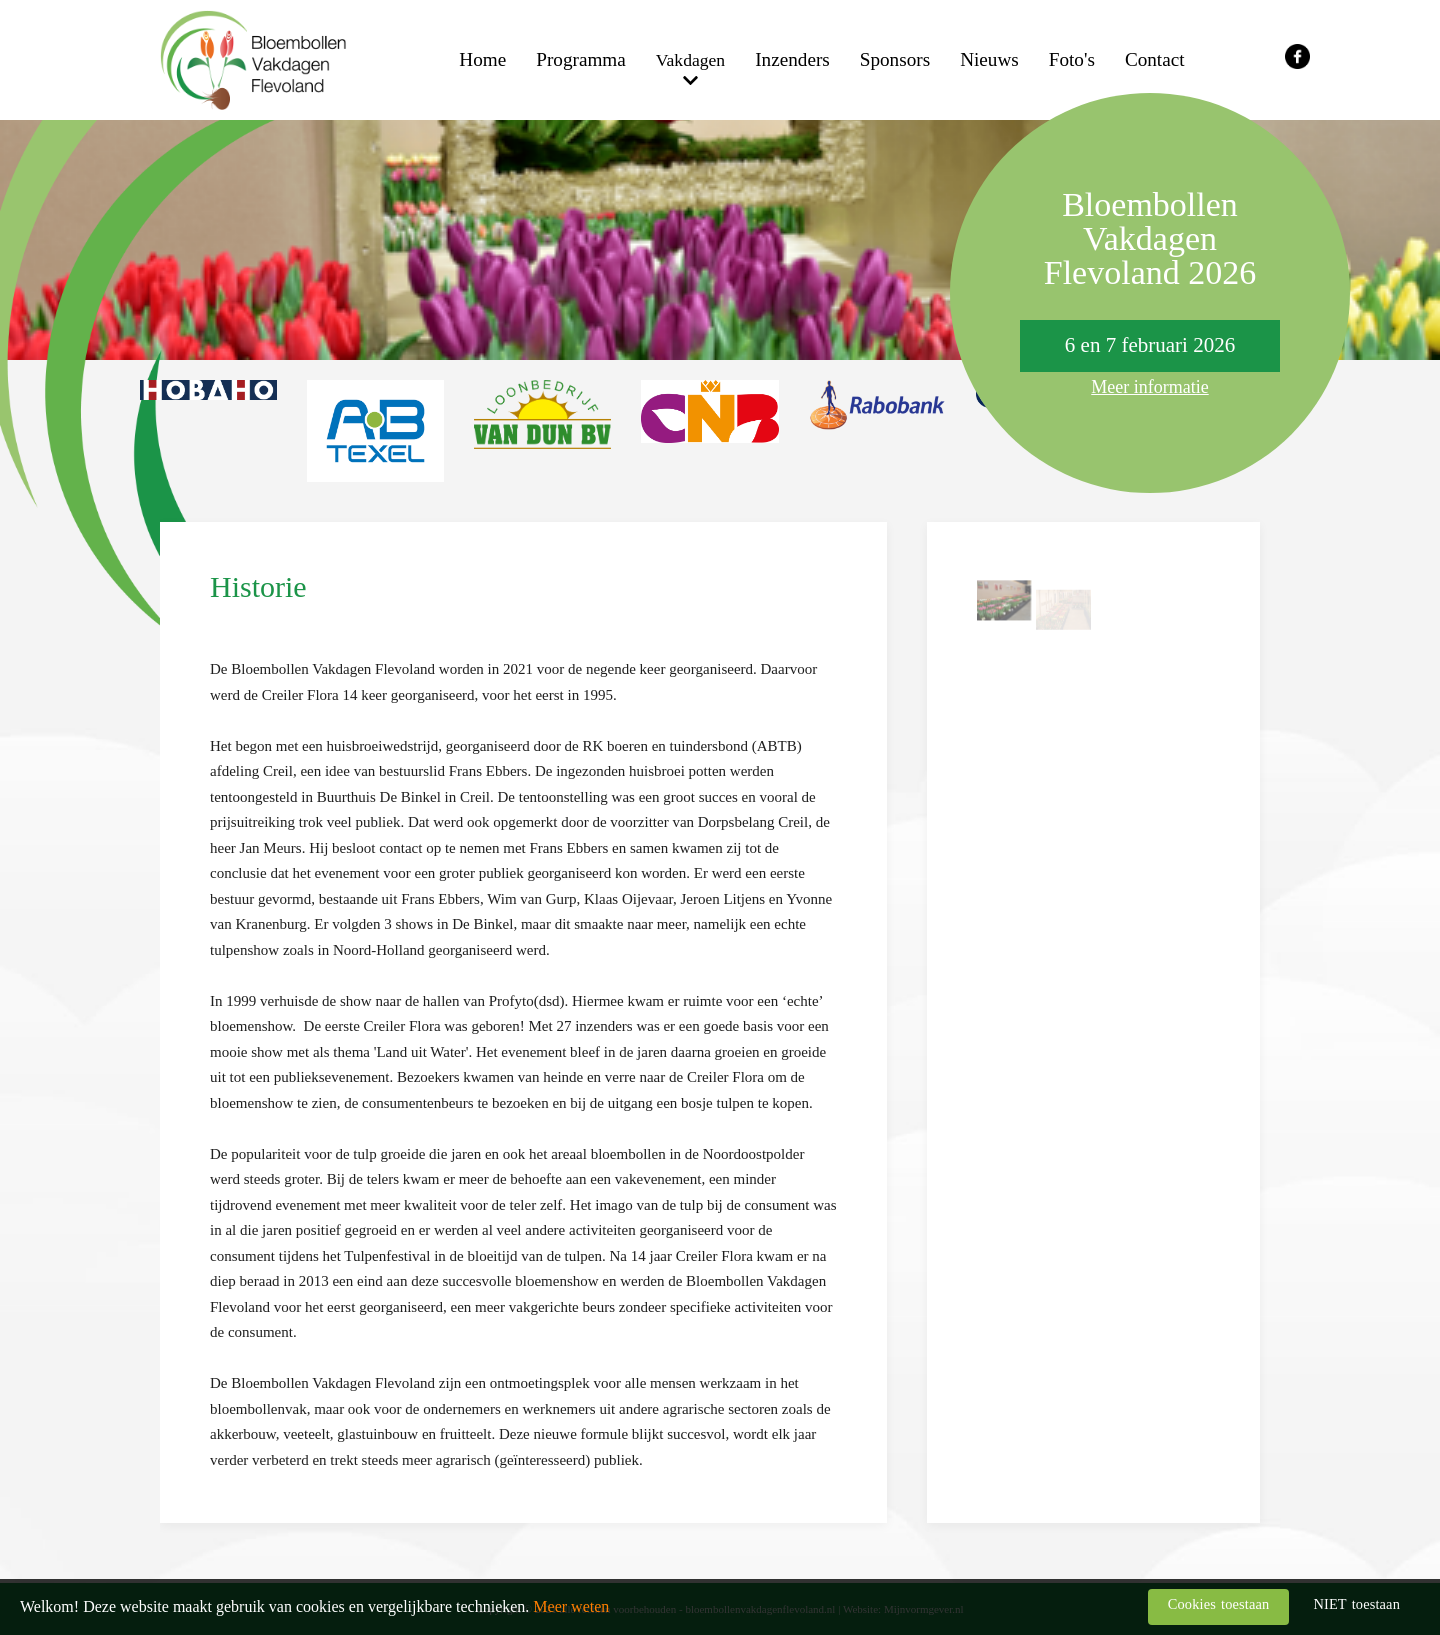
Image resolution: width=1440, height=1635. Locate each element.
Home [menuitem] (482, 59)
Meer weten (571, 1606)
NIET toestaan (1356, 1604)
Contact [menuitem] (1155, 59)
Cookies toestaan (1219, 1604)
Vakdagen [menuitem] (690, 60)
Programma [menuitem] (581, 59)
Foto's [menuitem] (1072, 59)
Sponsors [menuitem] (895, 59)
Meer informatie (1149, 387)
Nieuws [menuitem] (989, 59)
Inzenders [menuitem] (792, 59)
